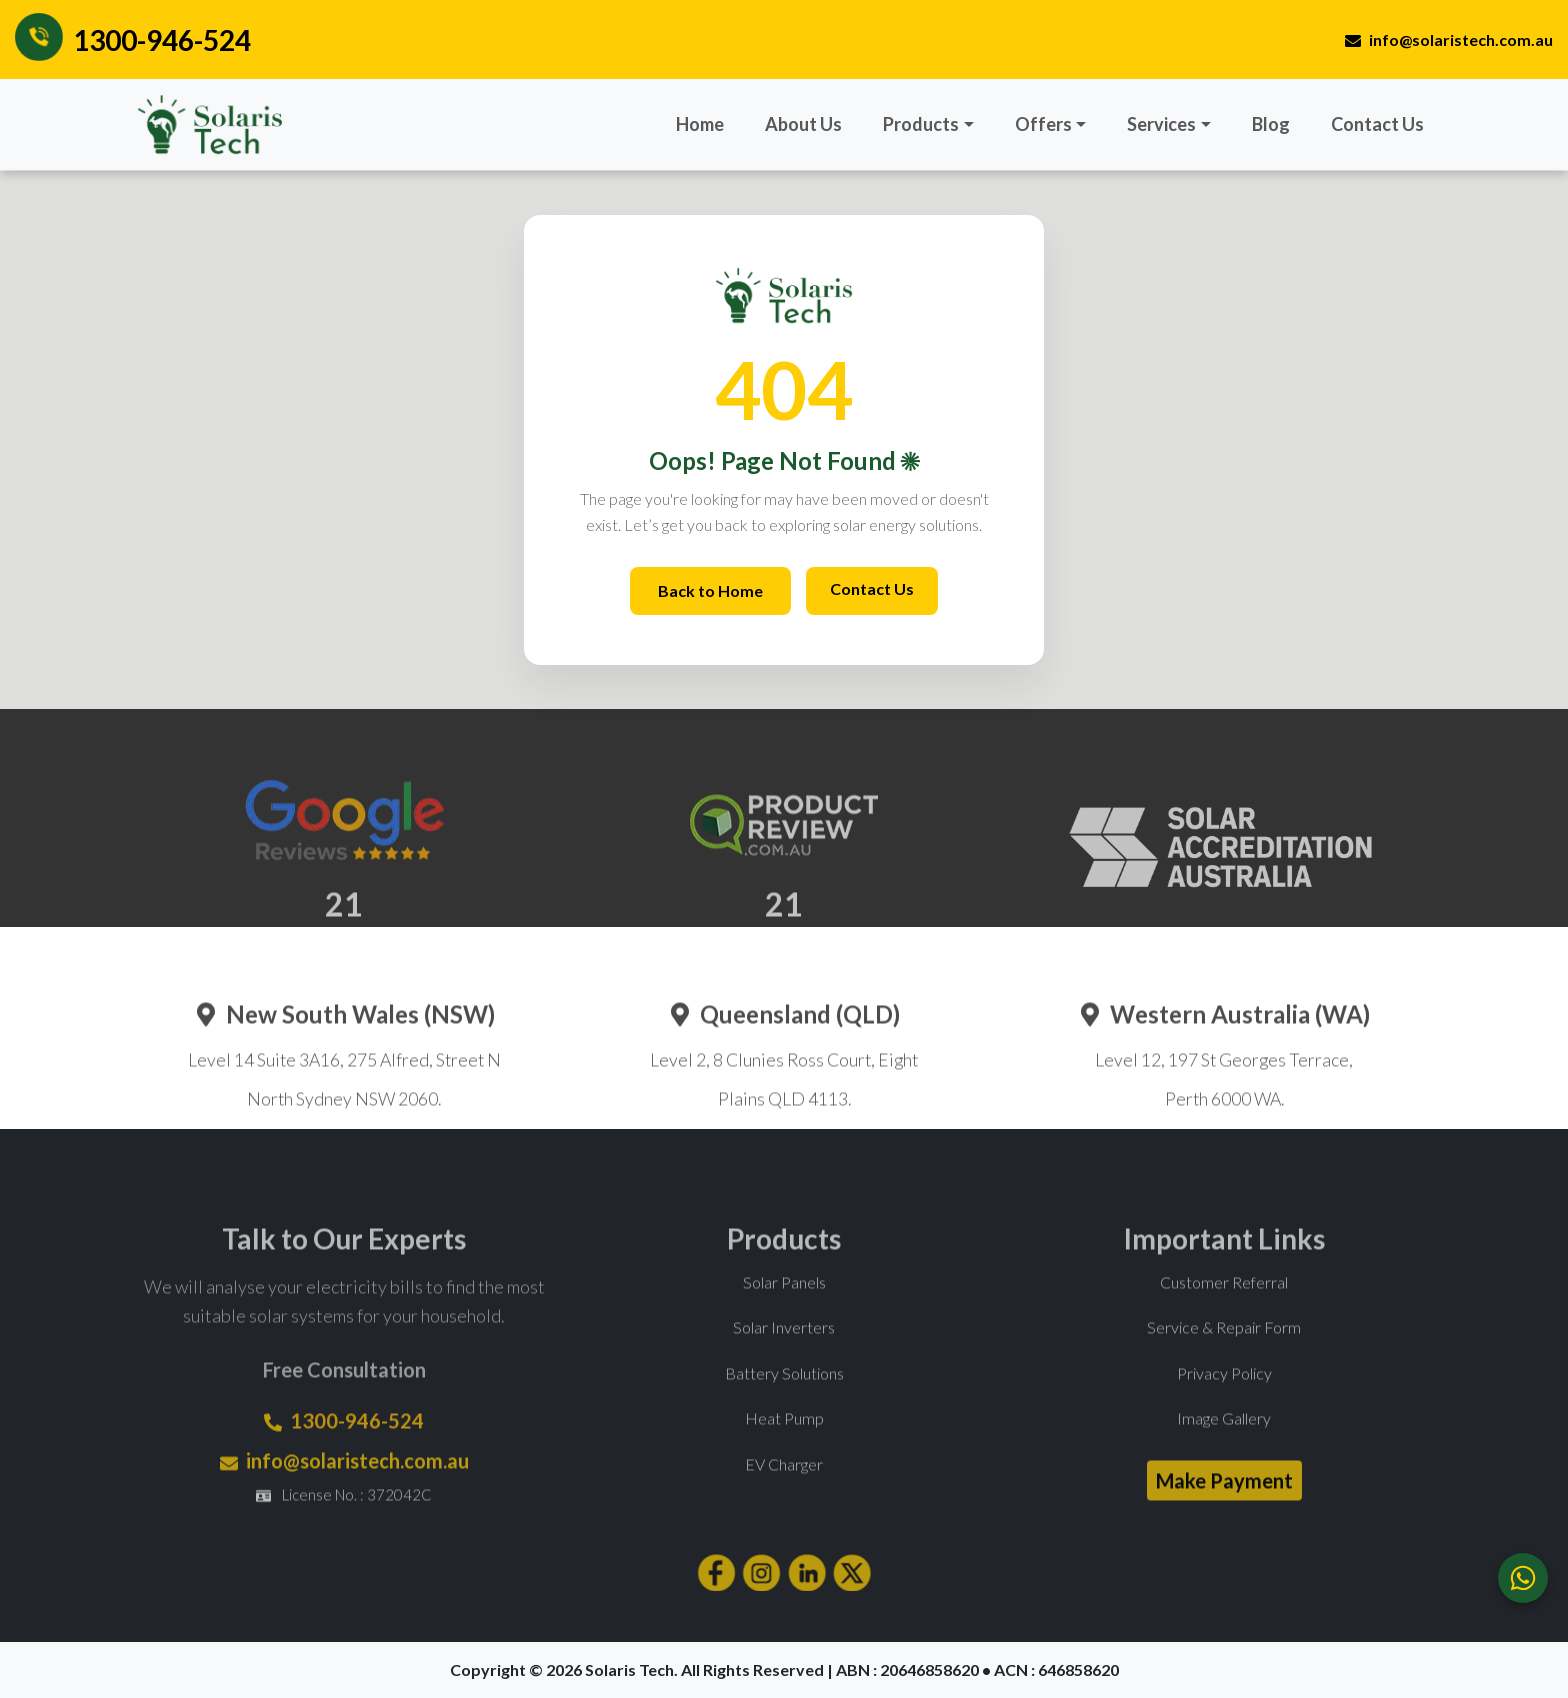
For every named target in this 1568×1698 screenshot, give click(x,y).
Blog (1271, 124)
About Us (803, 124)
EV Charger (784, 1489)
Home (700, 124)
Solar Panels (784, 1307)
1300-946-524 (162, 40)
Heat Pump (784, 1444)
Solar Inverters (784, 1353)
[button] (928, 124)
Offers (1043, 124)
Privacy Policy (1224, 1398)
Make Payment (1224, 1506)
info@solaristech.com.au (1449, 40)
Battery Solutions (784, 1398)
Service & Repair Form (1224, 1353)
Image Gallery (1224, 1444)
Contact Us (1377, 124)
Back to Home (710, 590)
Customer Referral (1224, 1307)
